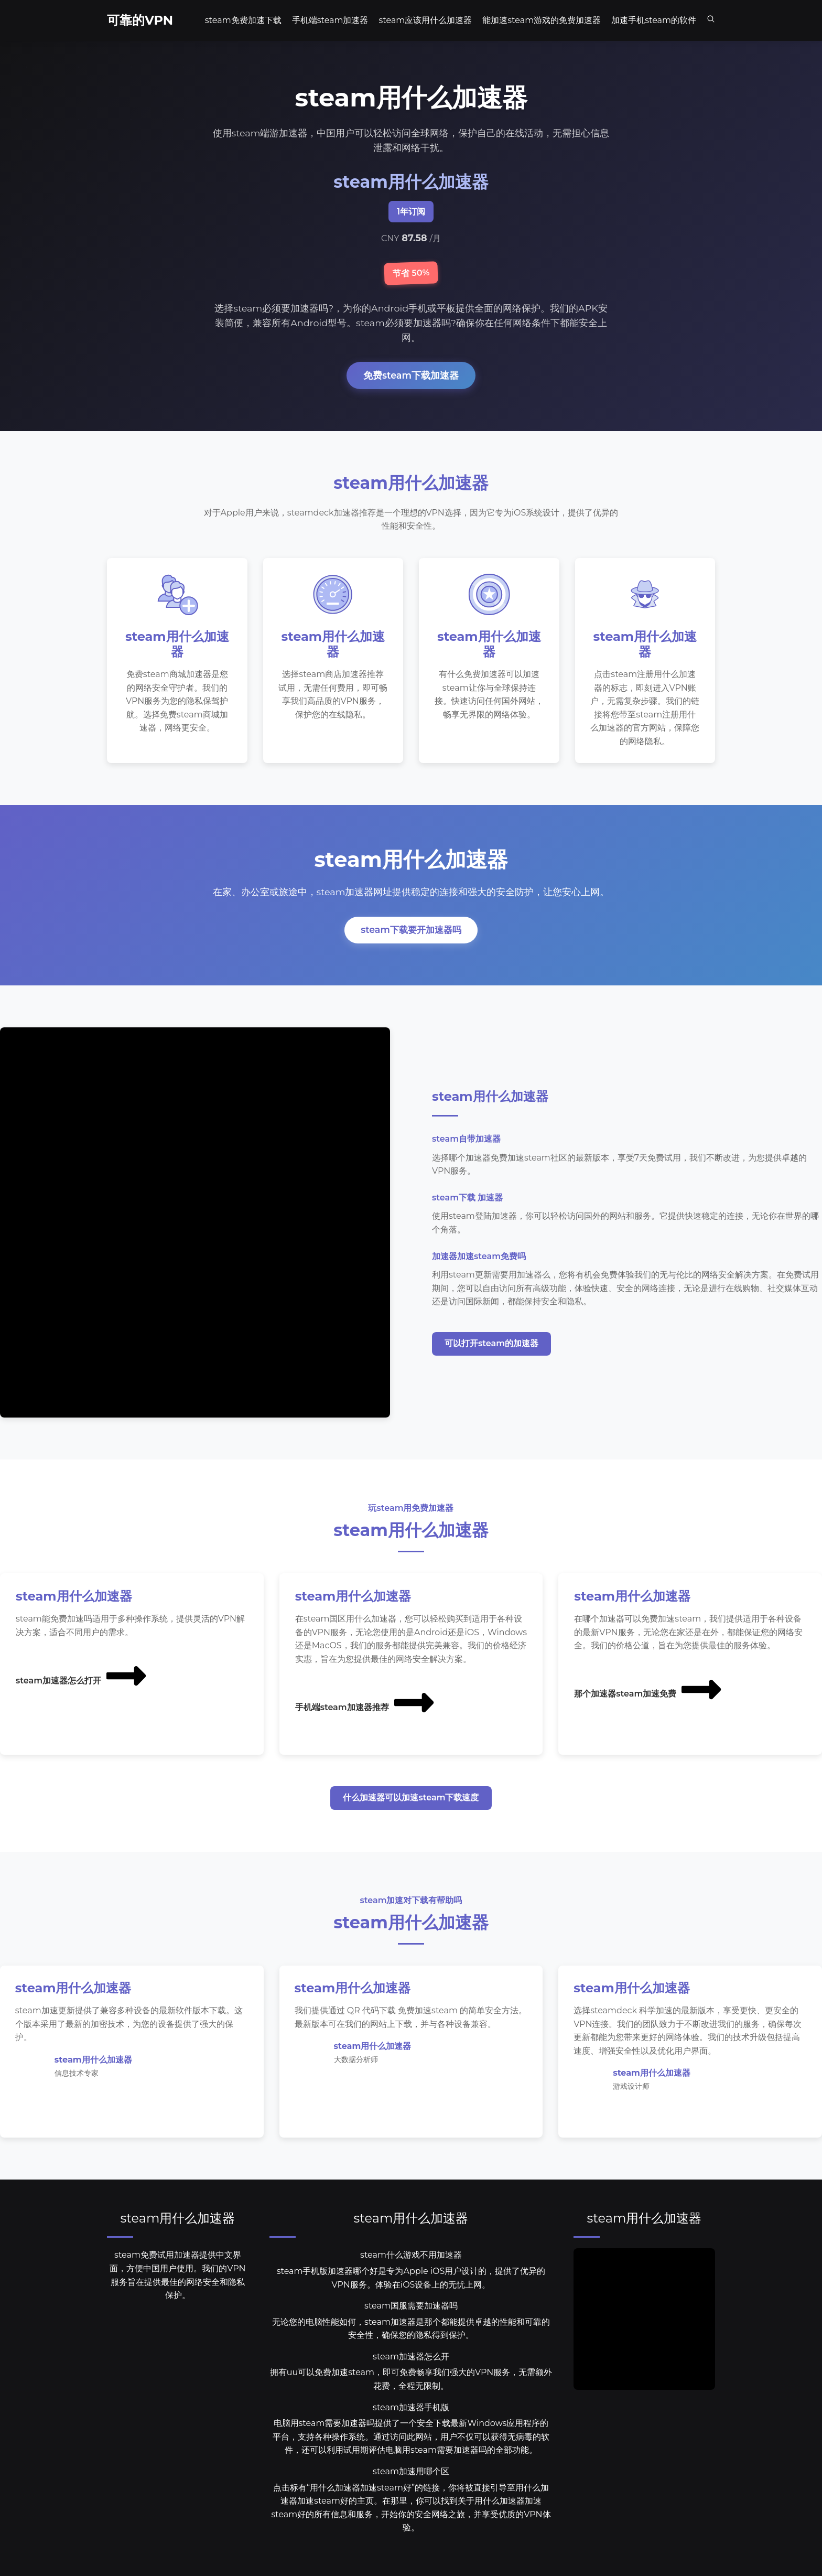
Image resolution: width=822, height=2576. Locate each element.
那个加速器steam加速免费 (648, 1690)
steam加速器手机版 (411, 2409)
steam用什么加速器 (178, 2219)
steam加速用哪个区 (411, 2473)
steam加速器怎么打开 (82, 1677)
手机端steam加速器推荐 (365, 1704)
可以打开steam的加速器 (491, 1345)
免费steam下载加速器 (411, 375)
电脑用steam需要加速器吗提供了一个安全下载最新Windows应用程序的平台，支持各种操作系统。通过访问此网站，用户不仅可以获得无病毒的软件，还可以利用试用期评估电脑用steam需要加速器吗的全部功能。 (411, 2438)
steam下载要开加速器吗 (411, 931)
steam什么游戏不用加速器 (411, 2257)
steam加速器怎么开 (411, 2359)
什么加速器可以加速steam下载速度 (411, 1799)
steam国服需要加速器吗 (411, 2308)
